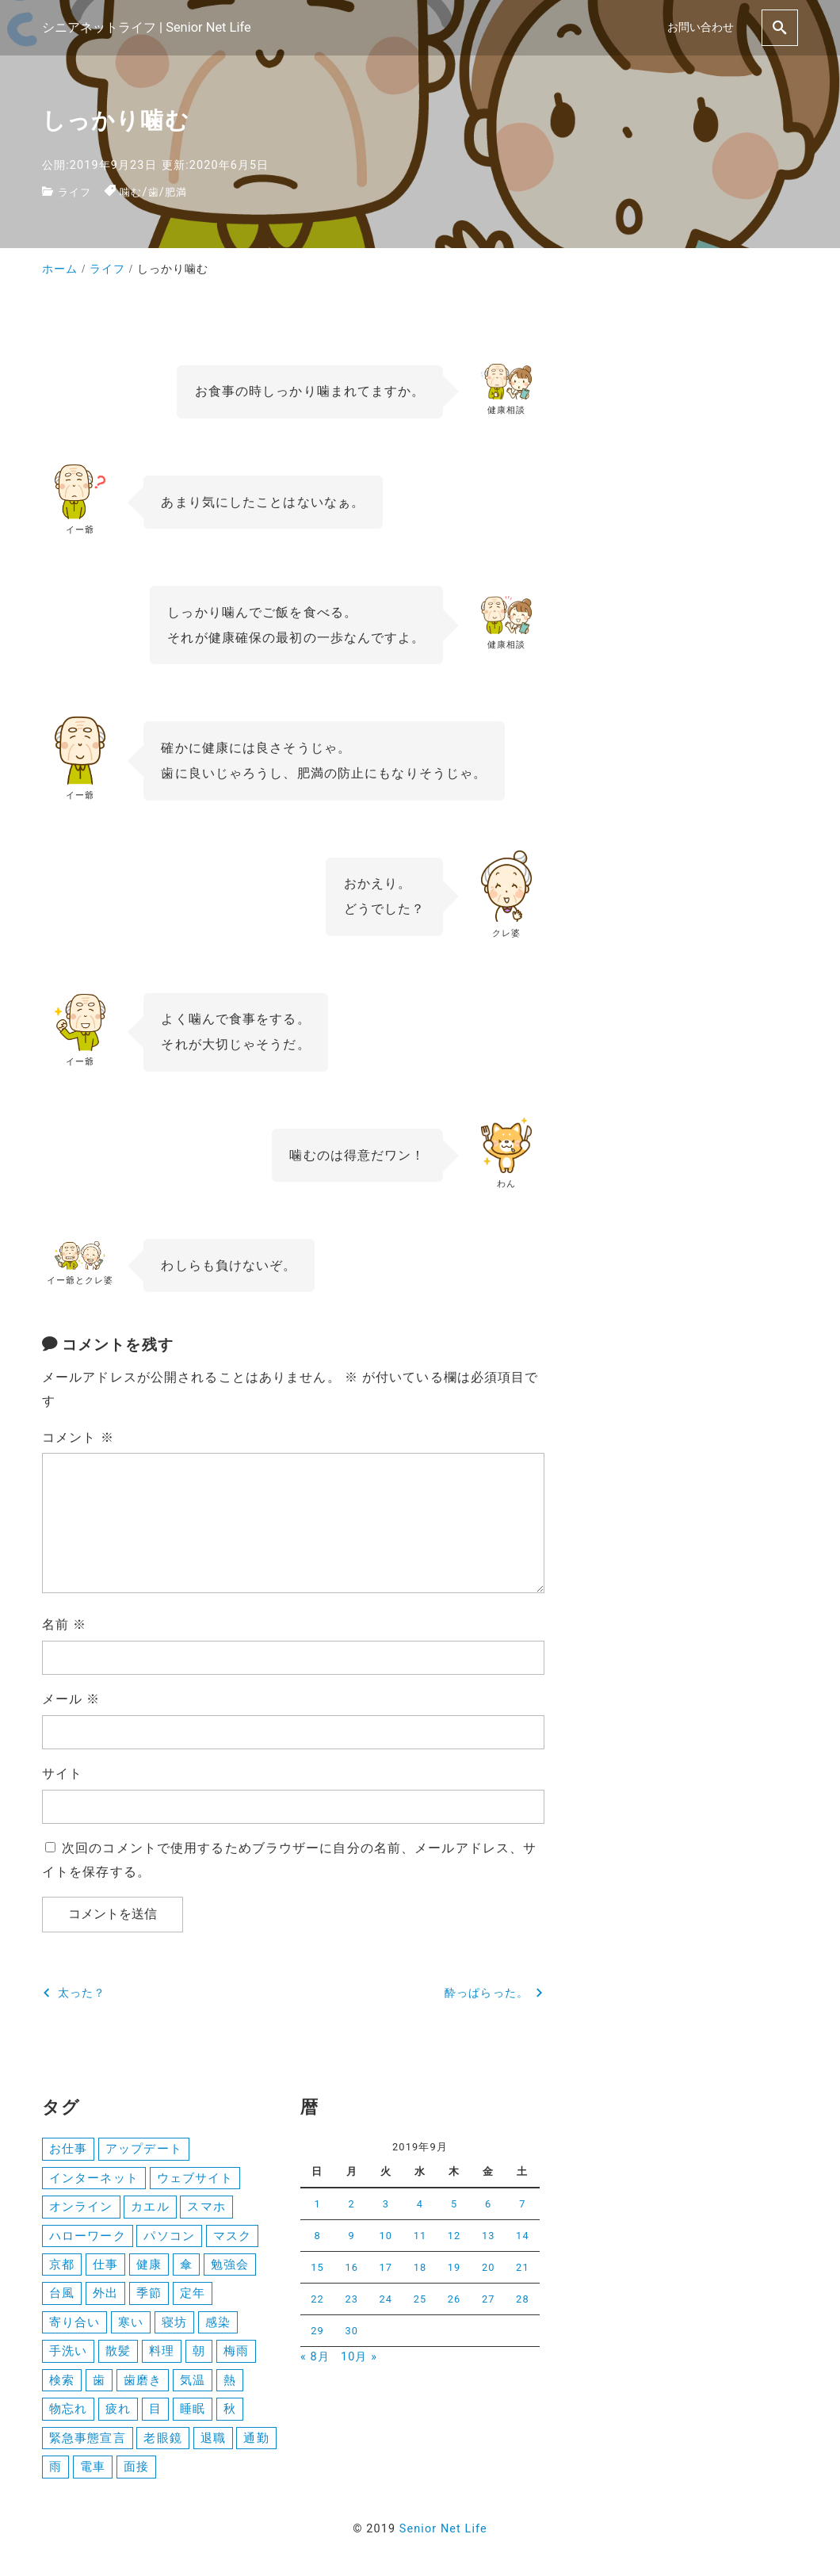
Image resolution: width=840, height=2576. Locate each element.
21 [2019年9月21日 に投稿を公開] (522, 2267)
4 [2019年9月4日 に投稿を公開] (420, 2204)
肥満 (181, 192)
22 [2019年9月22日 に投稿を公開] (317, 2299)
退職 (213, 2444)
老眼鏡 (162, 2444)
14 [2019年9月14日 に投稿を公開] (522, 2236)
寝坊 (174, 2326)
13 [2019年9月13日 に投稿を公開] (488, 2236)
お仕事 (68, 2149)
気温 (192, 2386)
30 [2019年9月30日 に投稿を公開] (351, 2331)
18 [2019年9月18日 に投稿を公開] (420, 2267)
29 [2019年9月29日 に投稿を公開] (317, 2331)
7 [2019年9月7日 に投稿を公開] (522, 2204)
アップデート (143, 2149)
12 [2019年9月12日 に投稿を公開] (454, 2236)
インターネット (94, 2179)
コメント (78, 1437)
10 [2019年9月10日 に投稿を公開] (386, 2236)
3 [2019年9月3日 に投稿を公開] (386, 2204)
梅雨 (236, 2356)
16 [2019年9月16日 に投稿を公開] (351, 2267)
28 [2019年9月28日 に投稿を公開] (522, 2299)
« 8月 (315, 2357)
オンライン (81, 2208)
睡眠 (192, 2415)
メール (71, 1699)
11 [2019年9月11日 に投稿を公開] (420, 2236)
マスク (232, 2237)
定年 (192, 2297)
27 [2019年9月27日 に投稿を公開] (488, 2299)
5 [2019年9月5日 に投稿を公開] (454, 2204)
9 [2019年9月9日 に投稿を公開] (352, 2236)
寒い (130, 2326)
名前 (64, 1624)
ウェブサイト (195, 2179)
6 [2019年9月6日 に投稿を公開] (488, 2204)
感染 (218, 2326)
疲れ (118, 2415)
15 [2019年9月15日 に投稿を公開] (317, 2267)
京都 (61, 2267)
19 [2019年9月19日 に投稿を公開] (454, 2267)
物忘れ (68, 2415)
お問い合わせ (700, 27)
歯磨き (143, 2386)
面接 (136, 2474)
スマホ (206, 2208)
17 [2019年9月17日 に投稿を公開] (386, 2267)
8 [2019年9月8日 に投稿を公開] (317, 2236)
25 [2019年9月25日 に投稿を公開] (420, 2299)
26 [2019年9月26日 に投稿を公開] (454, 2299)
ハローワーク (87, 2237)
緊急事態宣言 (87, 2444)
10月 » (359, 2357)
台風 (61, 2297)
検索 (61, 2386)
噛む (134, 192)
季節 (149, 2297)
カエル (150, 2208)
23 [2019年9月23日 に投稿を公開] (351, 2299)
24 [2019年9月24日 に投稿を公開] (386, 2299)
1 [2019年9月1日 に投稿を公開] (317, 2204)
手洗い (68, 2356)
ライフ (76, 192)
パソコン (168, 2237)
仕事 (105, 2267)
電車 (92, 2474)
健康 (149, 2267)
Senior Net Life (443, 2537)
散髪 (118, 2356)
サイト (62, 1773)
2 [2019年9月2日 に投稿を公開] (352, 2204)
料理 (161, 2356)
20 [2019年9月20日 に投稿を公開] (488, 2267)
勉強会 (230, 2267)
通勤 (256, 2444)
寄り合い (74, 2326)
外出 (105, 2297)
